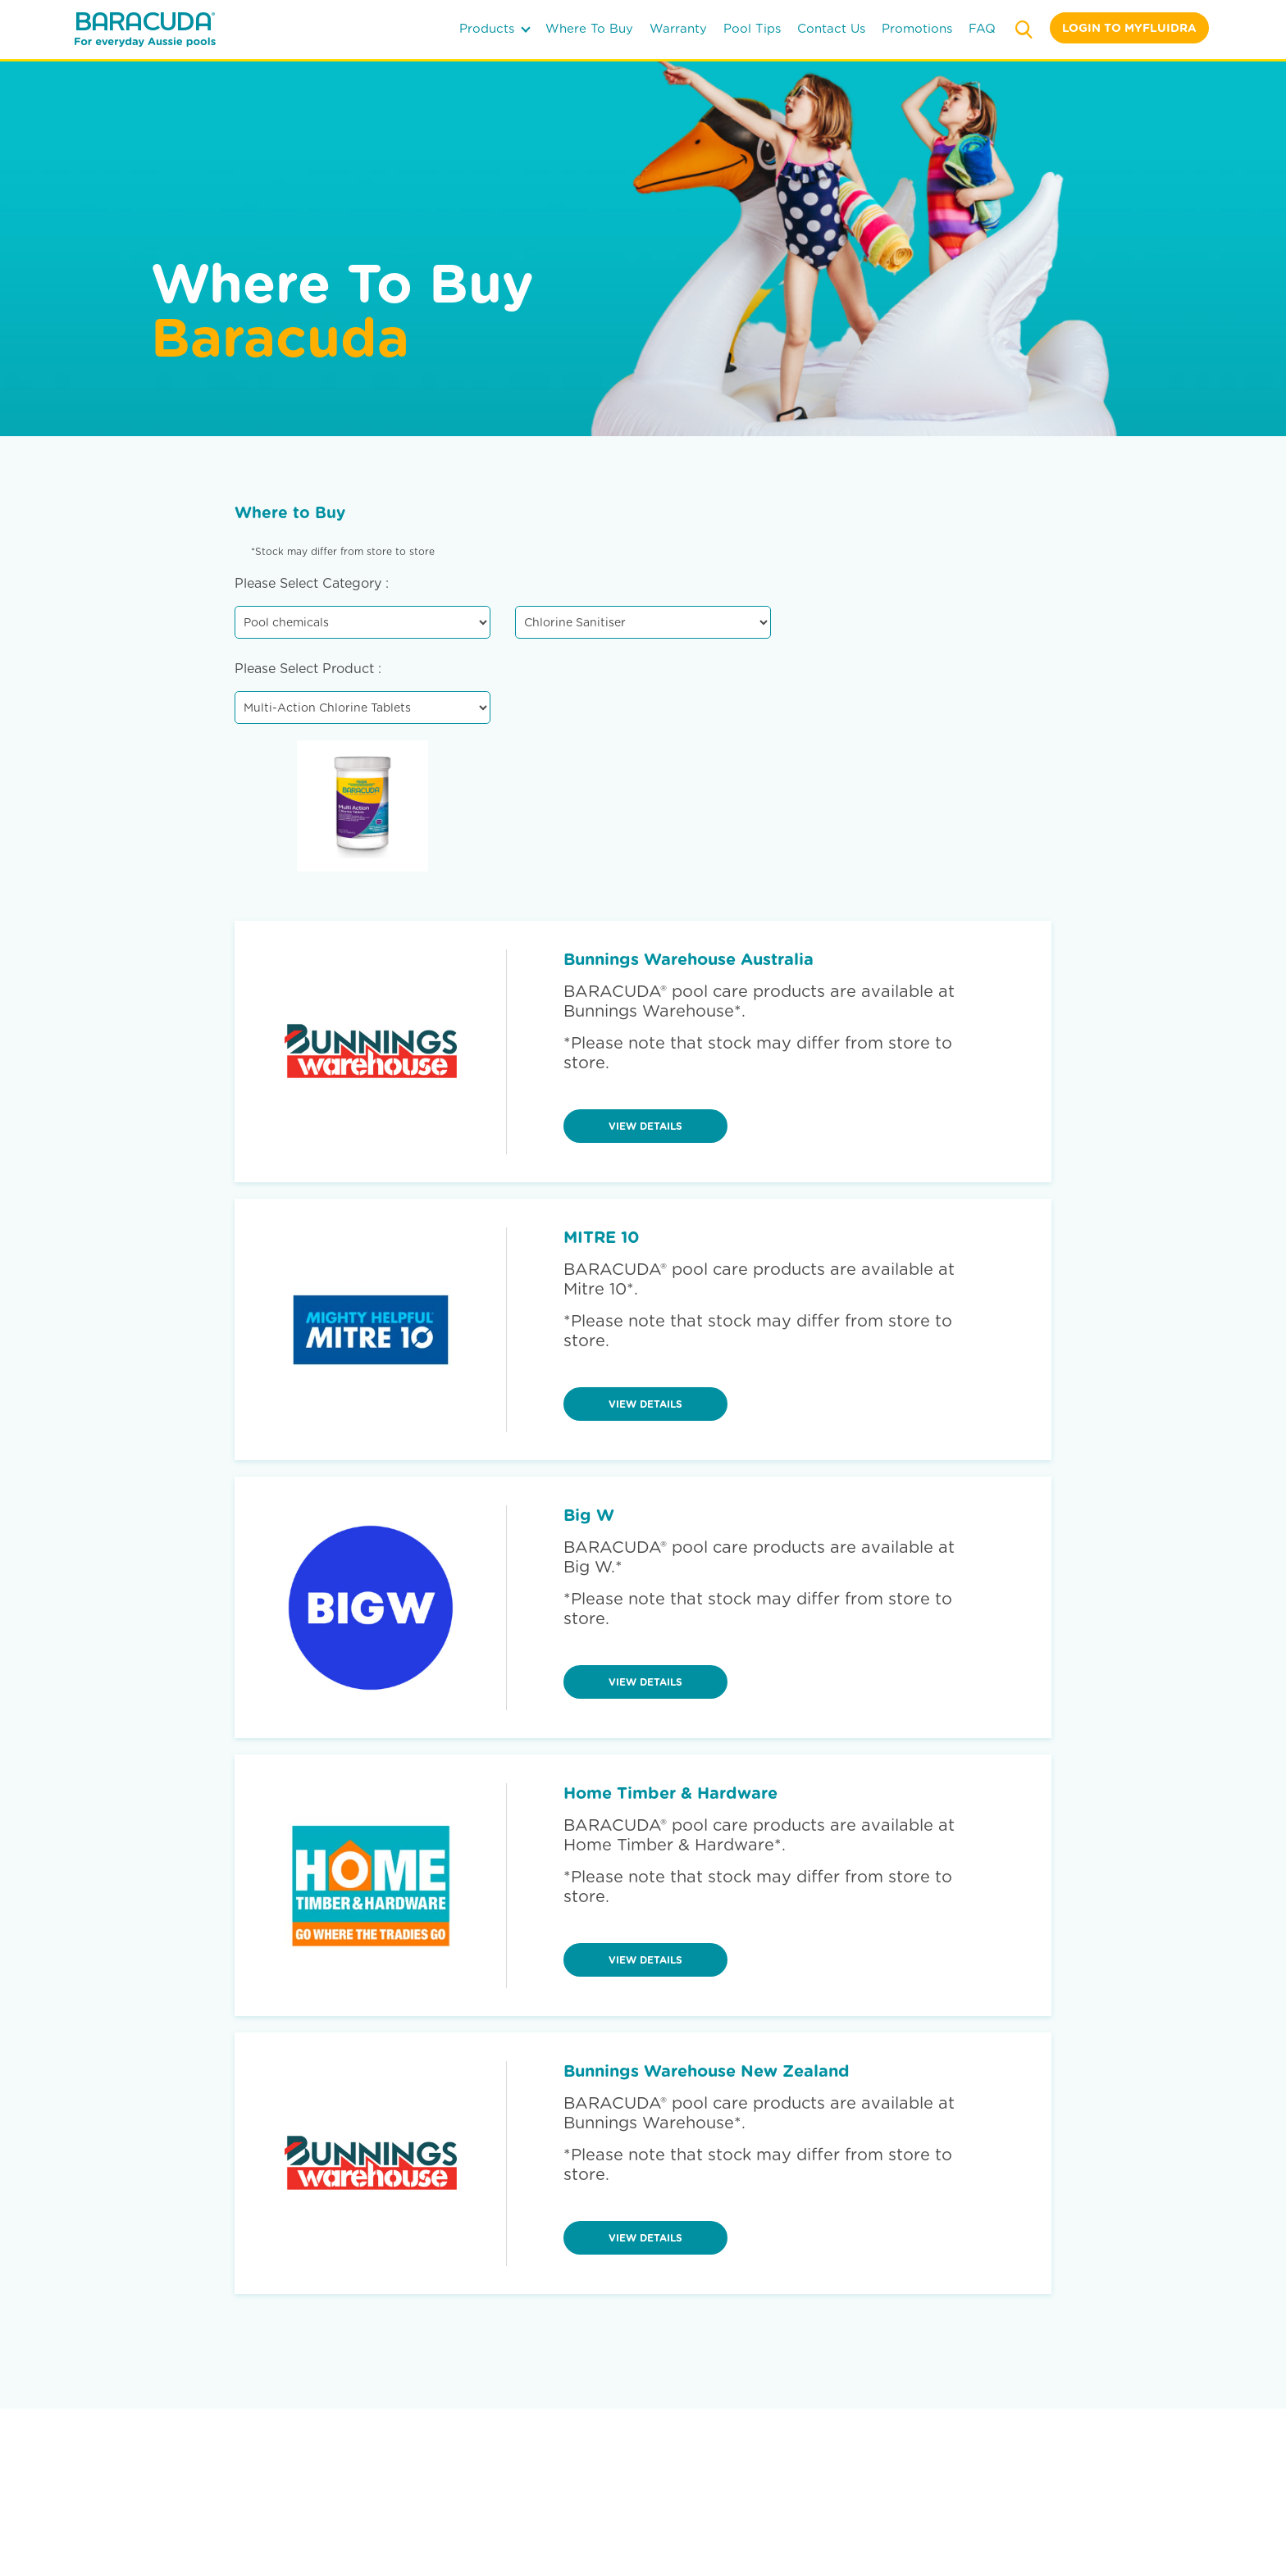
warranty (678, 28)
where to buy (589, 28)
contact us (831, 28)
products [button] (495, 28)
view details (645, 1126)
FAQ (982, 28)
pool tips (752, 28)
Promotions (917, 28)
